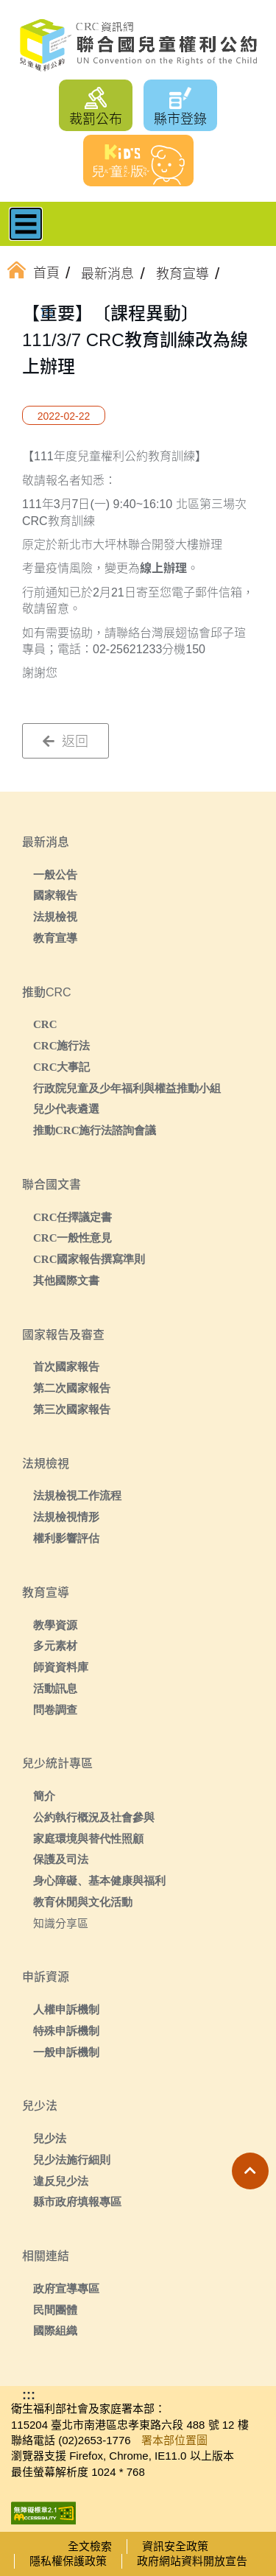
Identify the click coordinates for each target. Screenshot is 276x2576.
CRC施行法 (62, 1045)
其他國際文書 (66, 1280)
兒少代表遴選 (66, 1108)
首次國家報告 (66, 1366)
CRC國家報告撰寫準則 (89, 1258)
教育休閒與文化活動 (82, 1901)
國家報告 (55, 895)
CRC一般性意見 (73, 1237)
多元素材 (55, 1645)
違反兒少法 (60, 2180)
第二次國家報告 (71, 1387)
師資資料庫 (60, 1666)
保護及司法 (60, 1859)
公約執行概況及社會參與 (94, 1817)
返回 (65, 741)
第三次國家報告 (71, 1409)
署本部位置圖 (174, 2440)
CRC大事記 (62, 1066)
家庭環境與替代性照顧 (88, 1838)
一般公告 (55, 874)
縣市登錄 (180, 119)
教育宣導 (55, 937)
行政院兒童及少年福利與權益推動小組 (127, 1088)
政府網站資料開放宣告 (192, 2561)
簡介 (44, 1795)
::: (47, 312)
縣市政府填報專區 (77, 2201)
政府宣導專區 (66, 2288)
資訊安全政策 (175, 2546)
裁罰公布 (95, 119)
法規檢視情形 (66, 1516)
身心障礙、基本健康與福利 (99, 1880)
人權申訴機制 (66, 2009)
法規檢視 (55, 916)
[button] (250, 2171)
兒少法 (49, 2138)
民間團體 (55, 2309)
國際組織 (55, 2330)
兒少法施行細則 (71, 2159)
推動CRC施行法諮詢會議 (95, 1130)
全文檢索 (90, 2546)
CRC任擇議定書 (73, 1216)
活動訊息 (55, 1688)
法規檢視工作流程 (77, 1495)
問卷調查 (55, 1709)
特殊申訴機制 (66, 2030)
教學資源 (55, 1624)
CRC (45, 1024)
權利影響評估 (66, 1538)
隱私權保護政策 (68, 2561)
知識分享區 (60, 1923)
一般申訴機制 (66, 2052)
